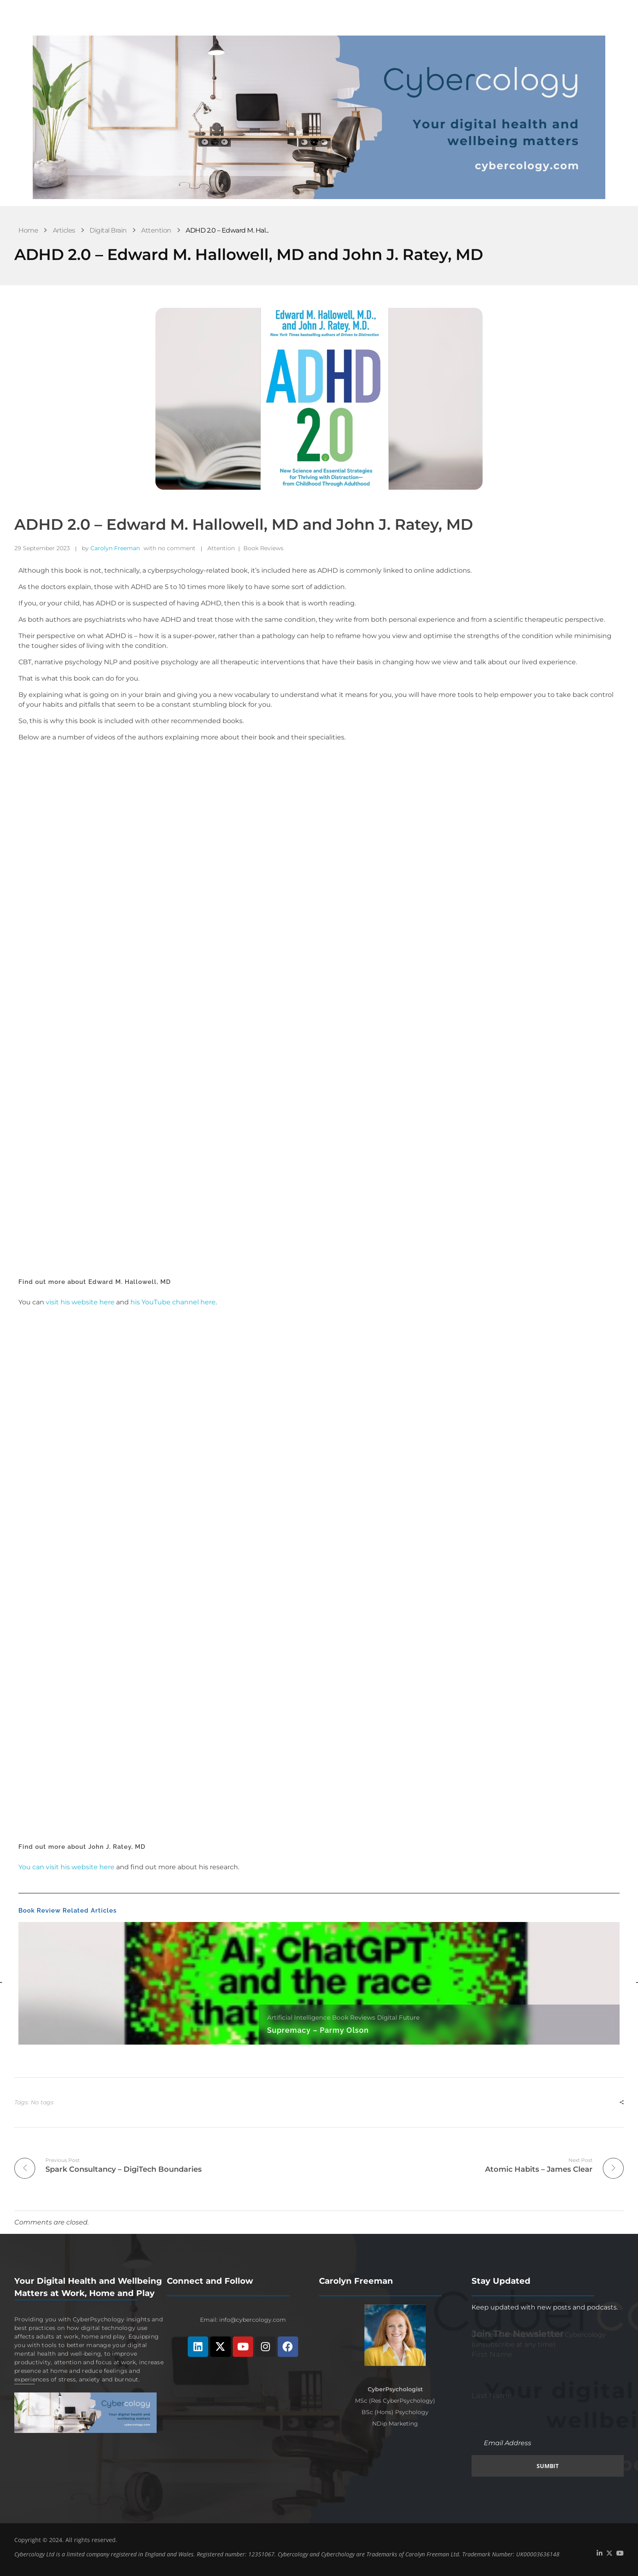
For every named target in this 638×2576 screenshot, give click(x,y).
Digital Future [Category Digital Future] (398, 2017)
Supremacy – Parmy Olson (318, 2030)
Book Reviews (263, 548)
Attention (156, 230)
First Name (492, 2354)
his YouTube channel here (173, 1302)
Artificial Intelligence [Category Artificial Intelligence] (298, 2017)
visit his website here (80, 1302)
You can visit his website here (66, 1867)
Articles (64, 230)
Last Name (492, 2395)
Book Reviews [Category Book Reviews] (353, 2017)
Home (28, 230)
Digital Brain (108, 230)
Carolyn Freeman (115, 548)
